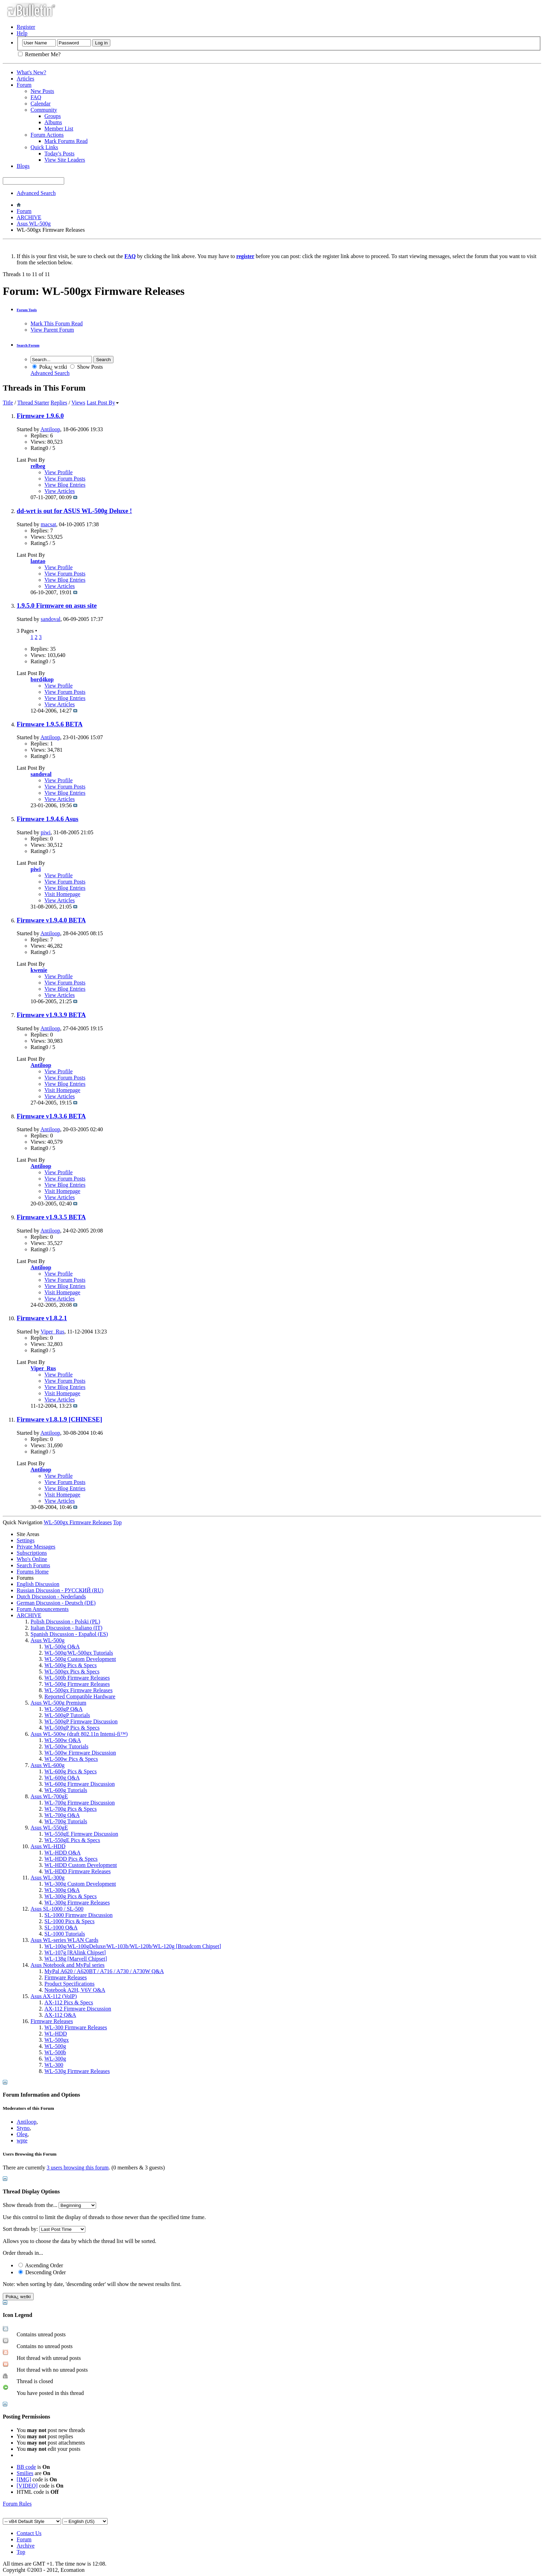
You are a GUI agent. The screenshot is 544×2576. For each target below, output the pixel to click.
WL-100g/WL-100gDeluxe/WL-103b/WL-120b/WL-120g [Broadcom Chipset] (132, 1946)
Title (8, 403)
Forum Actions (47, 135)
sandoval (50, 619)
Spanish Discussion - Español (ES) (69, 1634)
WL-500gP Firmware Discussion (81, 1721)
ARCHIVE (29, 217)
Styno (23, 2128)
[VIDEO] (27, 2486)
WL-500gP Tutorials (67, 1715)
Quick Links (44, 147)
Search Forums (33, 1565)
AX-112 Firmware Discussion (77, 2009)
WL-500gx (56, 2040)
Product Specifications (69, 1984)
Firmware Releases (65, 1977)
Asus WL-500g (34, 224)
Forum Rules (17, 2504)
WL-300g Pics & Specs (70, 1896)
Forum (24, 85)
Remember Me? (39, 54)
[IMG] (24, 2479)
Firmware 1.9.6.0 (40, 415)
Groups (52, 116)
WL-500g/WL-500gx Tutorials (78, 1653)
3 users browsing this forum (78, 2167)
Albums (53, 122)
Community (44, 110)
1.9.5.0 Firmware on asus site (57, 605)
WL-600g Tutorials (65, 1790)
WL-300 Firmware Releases (75, 2027)
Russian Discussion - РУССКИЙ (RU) (60, 1590)
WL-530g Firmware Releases (77, 2071)
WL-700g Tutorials (65, 1821)
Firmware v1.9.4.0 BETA (51, 920)
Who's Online (32, 1559)
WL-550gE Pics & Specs (72, 1840)
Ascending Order (40, 2265)
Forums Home (33, 1572)
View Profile (58, 472)
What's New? (31, 72)
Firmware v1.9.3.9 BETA (51, 1014)
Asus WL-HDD (48, 1846)
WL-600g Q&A (62, 1778)
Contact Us (29, 2533)
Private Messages (36, 1547)
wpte (22, 2140)
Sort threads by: (20, 2229)
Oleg (22, 2134)
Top (117, 1522)
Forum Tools (27, 310)
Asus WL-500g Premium (58, 1703)
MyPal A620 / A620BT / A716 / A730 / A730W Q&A (104, 1971)
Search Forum (28, 345)
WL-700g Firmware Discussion (79, 1803)
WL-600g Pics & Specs (70, 1771)
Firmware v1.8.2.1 (42, 1318)
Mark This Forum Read (57, 323)
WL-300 (53, 2065)
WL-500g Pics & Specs (70, 1665)
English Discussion (38, 1584)
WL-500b (55, 2052)
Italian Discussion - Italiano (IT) (66, 1628)
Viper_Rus (52, 1331)
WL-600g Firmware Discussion (79, 1784)
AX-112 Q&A (60, 2015)
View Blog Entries (64, 485)
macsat (48, 524)
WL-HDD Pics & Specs (70, 1859)
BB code (26, 2467)
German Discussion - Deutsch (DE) (56, 1603)
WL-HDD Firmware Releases (77, 1871)
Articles (25, 79)
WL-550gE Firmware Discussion (81, 1834)
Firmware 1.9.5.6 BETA (50, 724)
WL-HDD (55, 2034)
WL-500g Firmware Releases (77, 1684)
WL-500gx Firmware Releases (78, 1690)
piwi (45, 832)
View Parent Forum (52, 330)
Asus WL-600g (48, 1765)
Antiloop (50, 429)
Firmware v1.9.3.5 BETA (51, 1217)
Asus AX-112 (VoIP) (54, 1996)
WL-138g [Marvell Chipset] (75, 1959)
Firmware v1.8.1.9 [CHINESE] (59, 1419)
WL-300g (55, 2059)
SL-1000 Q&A (61, 1927)
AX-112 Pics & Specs (68, 2002)
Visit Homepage (62, 894)
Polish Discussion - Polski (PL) (65, 1621)
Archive (26, 2546)
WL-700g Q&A (62, 1815)
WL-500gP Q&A (63, 1709)
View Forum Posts (64, 478)
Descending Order (42, 2272)
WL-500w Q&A (62, 1740)
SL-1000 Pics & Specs (69, 1921)
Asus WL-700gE (49, 1796)
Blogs (23, 166)
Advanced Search (36, 193)
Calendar (41, 103)
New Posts (42, 91)
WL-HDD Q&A (62, 1853)
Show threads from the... (30, 2205)
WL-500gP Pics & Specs (72, 1728)
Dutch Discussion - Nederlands (51, 1597)
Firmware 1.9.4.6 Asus (47, 818)
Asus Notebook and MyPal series (67, 1965)
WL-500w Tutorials (66, 1746)
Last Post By (103, 403)
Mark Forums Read (65, 141)
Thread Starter (33, 403)
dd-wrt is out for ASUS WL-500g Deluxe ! (74, 510)
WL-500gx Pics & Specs (72, 1671)
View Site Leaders (64, 160)
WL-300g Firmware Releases (77, 1902)
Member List (58, 128)
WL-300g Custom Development (80, 1884)
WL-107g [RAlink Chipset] (75, 1952)
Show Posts (86, 367)
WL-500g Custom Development (80, 1659)
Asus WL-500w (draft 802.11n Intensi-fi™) (79, 1734)
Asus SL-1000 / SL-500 (57, 1909)
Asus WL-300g (48, 1877)
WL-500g (55, 2046)
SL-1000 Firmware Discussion (78, 1915)
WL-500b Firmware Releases (77, 1678)
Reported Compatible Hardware (79, 1696)
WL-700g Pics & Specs (70, 1809)
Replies (59, 403)
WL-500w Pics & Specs (71, 1759)
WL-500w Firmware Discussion (80, 1753)
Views (78, 403)
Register (26, 27)
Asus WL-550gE (49, 1828)
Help (22, 33)
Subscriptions (32, 1553)
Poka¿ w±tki (49, 367)
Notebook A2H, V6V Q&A (74, 1990)
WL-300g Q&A (62, 1890)
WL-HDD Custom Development (80, 1865)
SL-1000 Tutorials (64, 1934)
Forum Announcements (43, 1609)
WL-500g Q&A (62, 1646)
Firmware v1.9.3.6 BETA (51, 1116)
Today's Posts (59, 153)
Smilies (25, 2473)
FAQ (36, 97)
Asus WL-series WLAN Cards (64, 1940)
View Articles (59, 491)
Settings (26, 1540)
